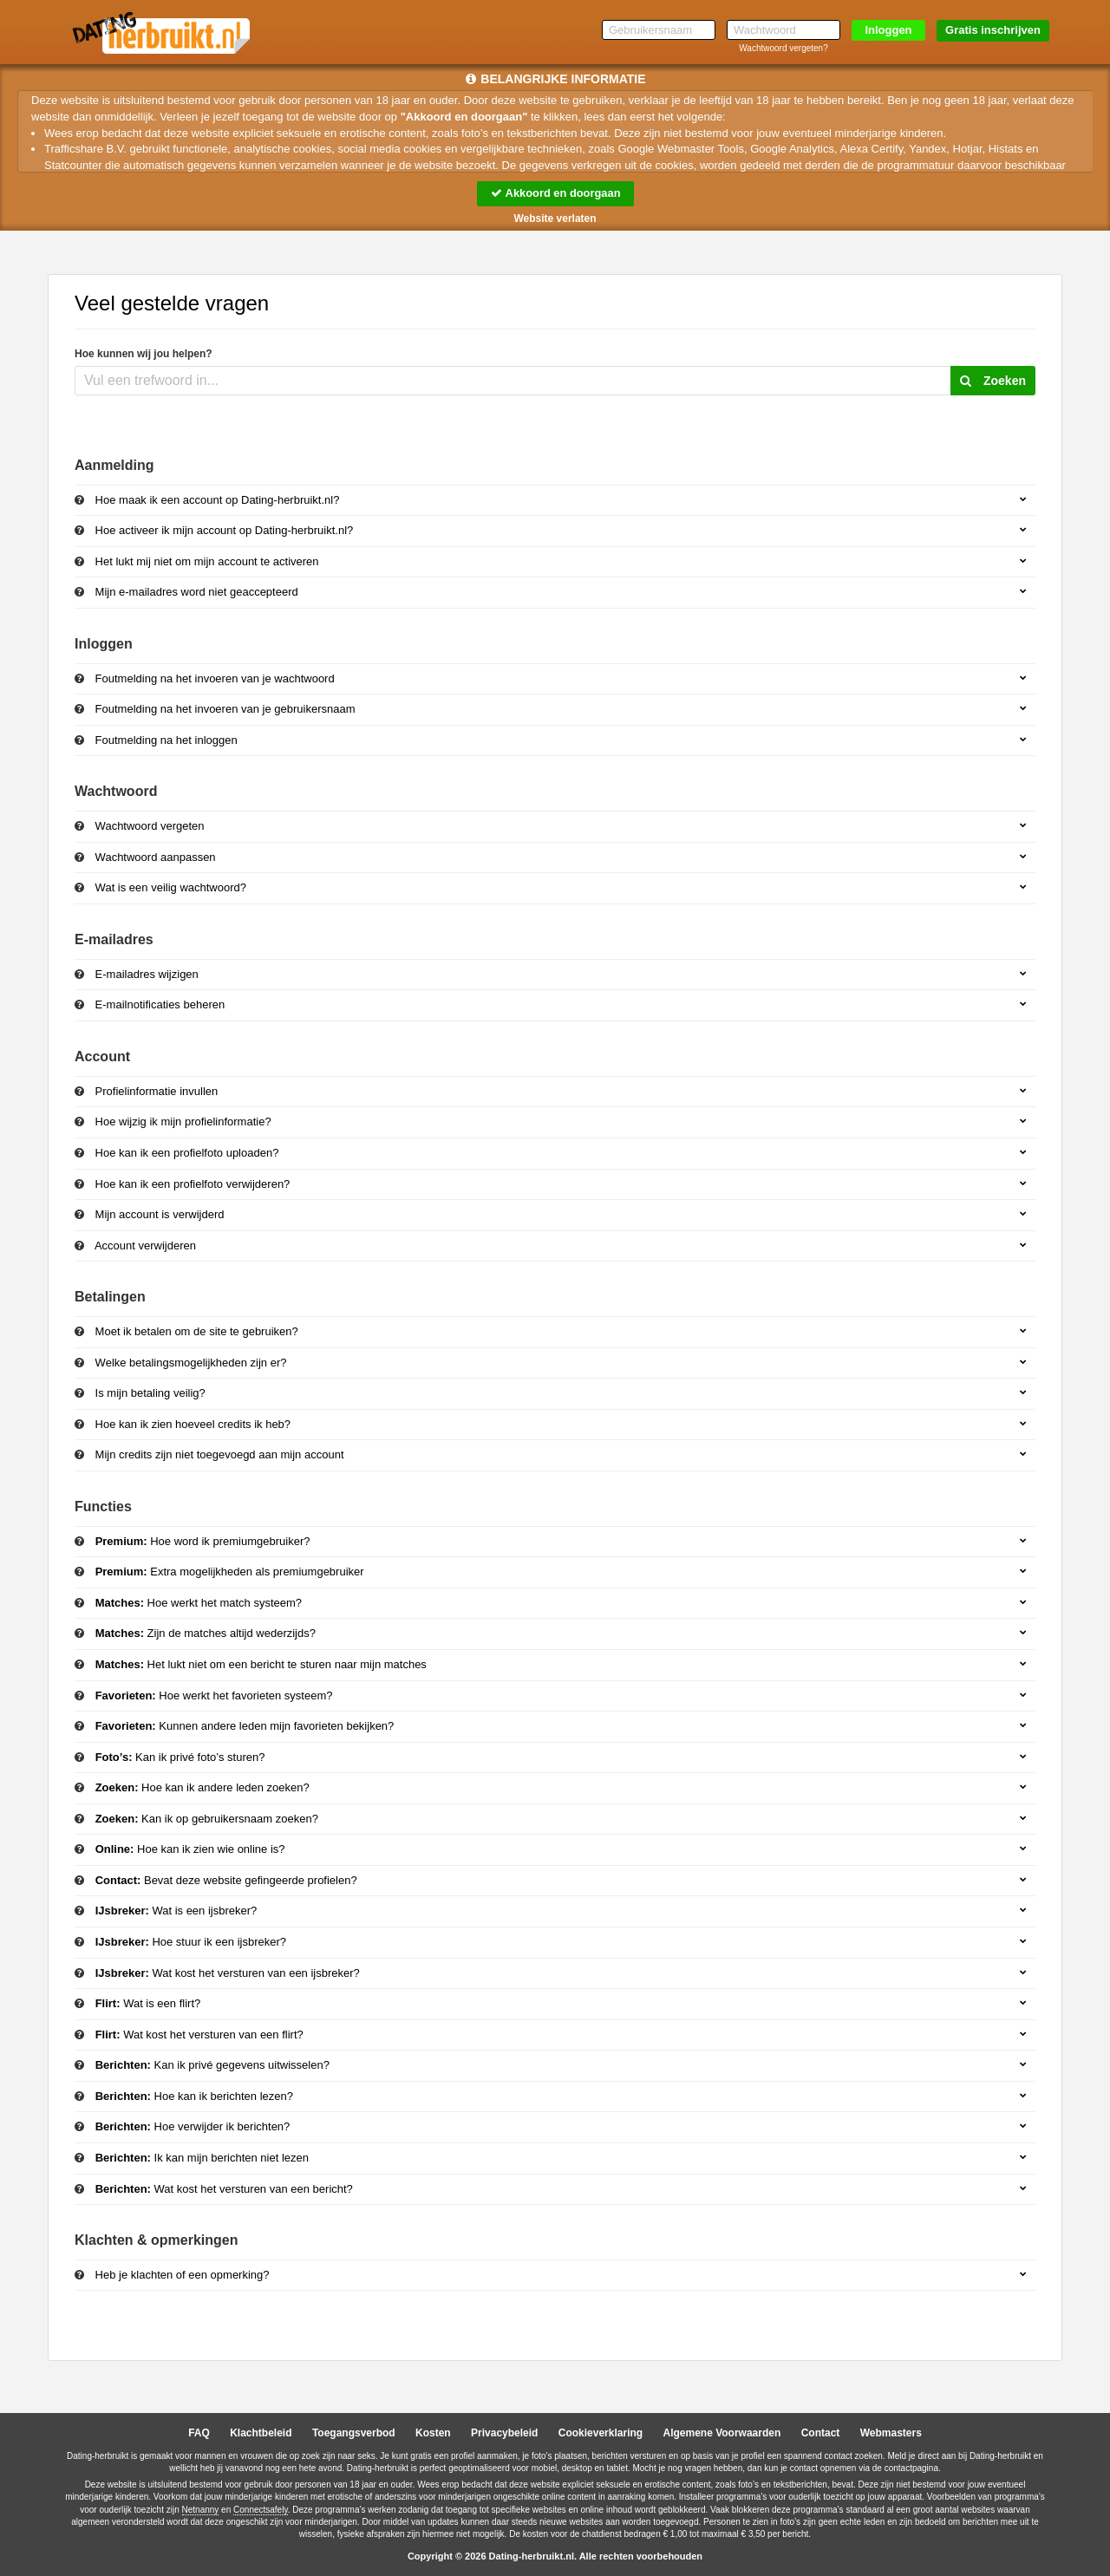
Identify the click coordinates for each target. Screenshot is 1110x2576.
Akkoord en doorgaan (555, 192)
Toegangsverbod (353, 2434)
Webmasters (891, 2434)
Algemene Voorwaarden (721, 2434)
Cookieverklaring (600, 2434)
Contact (820, 2434)
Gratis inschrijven (993, 29)
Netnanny (200, 2509)
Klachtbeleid (260, 2434)
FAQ (199, 2434)
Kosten (433, 2434)
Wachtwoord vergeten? (783, 48)
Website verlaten (554, 218)
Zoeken (993, 381)
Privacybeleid (504, 2434)
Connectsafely (260, 2509)
